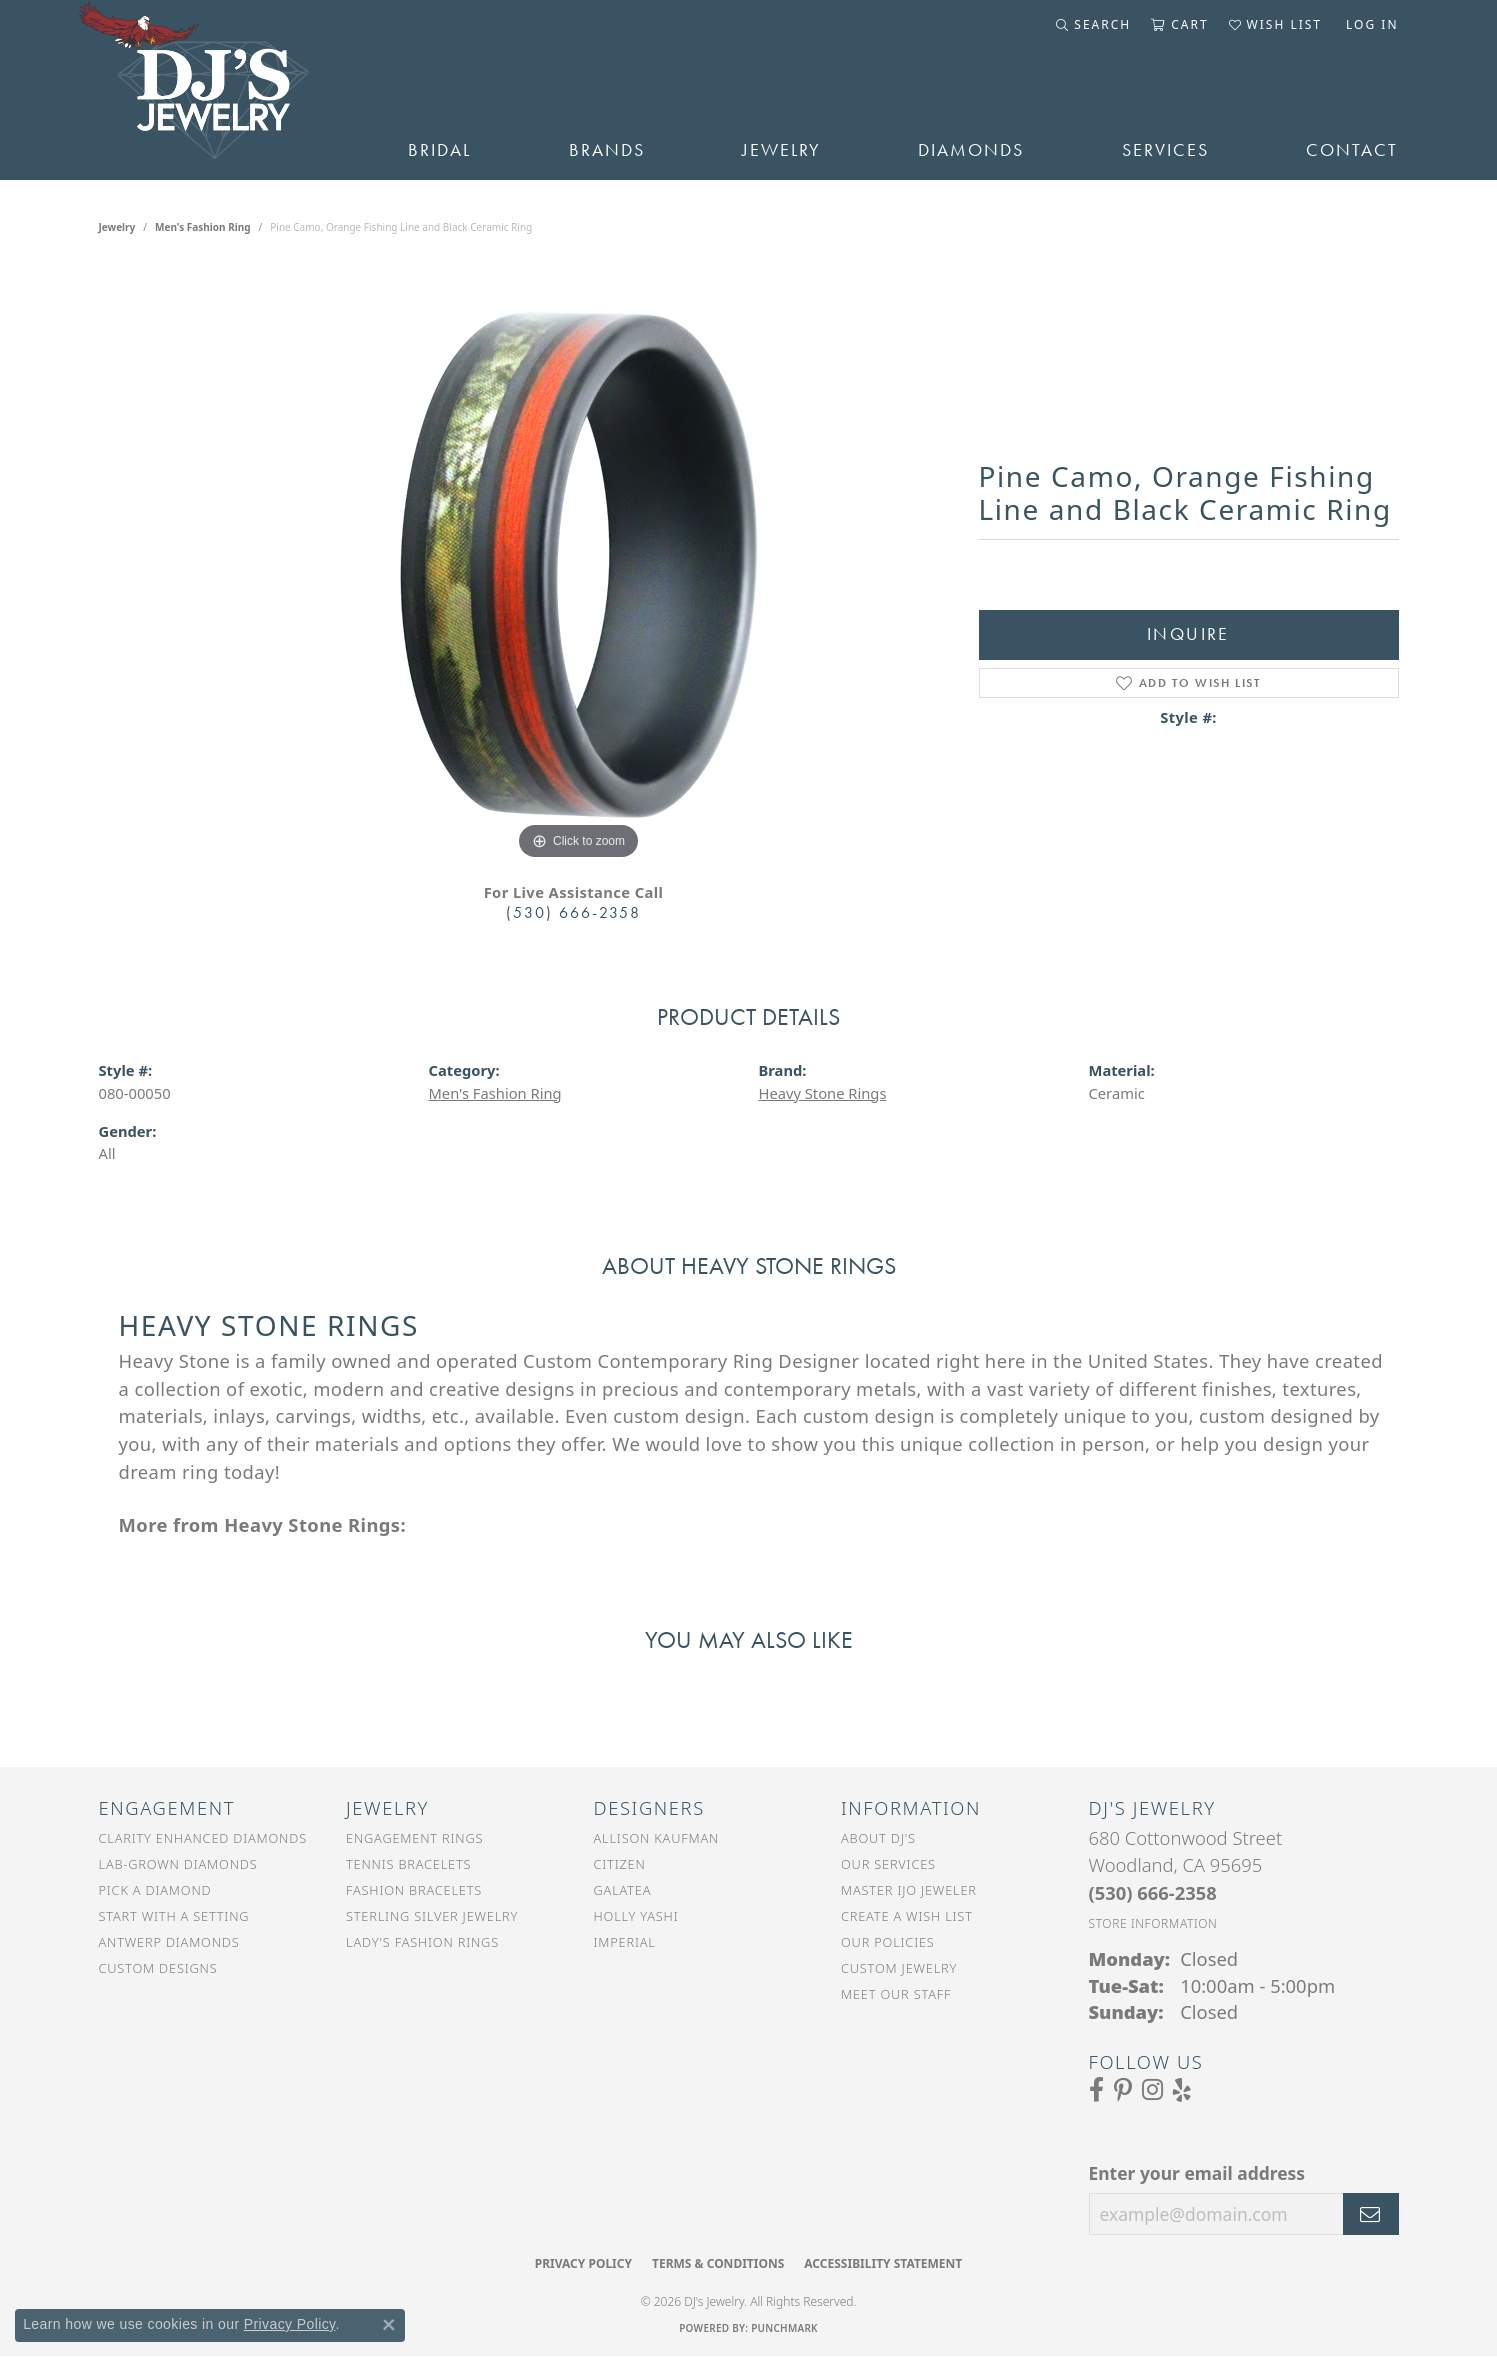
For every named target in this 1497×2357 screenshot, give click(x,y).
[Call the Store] (1153, 1892)
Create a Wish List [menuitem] (907, 1916)
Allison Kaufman (657, 1838)
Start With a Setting (174, 1916)
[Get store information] (1153, 1923)
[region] (579, 565)
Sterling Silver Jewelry (432, 1916)
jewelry (117, 227)
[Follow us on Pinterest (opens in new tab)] (1123, 2090)
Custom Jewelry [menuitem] (899, 1968)
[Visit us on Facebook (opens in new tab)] (1096, 2090)
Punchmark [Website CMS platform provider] (784, 2328)
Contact (1352, 150)
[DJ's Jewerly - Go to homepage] (224, 90)
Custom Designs (158, 1968)
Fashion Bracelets (414, 1890)
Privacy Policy (583, 2263)
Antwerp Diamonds (169, 1942)
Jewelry (781, 150)
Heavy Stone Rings (823, 1093)
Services (1165, 150)
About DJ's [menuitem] (878, 1838)
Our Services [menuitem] (888, 1864)
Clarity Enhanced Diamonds (203, 1838)
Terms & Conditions (718, 2263)
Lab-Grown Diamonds (178, 1864)
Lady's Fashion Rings (422, 1942)
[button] (1093, 25)
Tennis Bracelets (408, 1864)
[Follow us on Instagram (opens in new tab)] (1152, 2090)
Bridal (439, 150)
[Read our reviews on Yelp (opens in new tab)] (1182, 2090)
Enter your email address (1197, 2173)
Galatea (623, 1890)
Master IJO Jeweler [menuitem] (909, 1890)
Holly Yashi (636, 1916)
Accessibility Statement (883, 2263)
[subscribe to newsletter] (1371, 2214)
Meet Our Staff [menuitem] (896, 1994)
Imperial (625, 1942)
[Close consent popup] (389, 2325)
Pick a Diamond (155, 1890)
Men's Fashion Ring (203, 227)
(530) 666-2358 (573, 912)
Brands (607, 150)
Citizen (620, 1864)
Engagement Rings (414, 1838)
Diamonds (971, 150)
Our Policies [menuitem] (888, 1942)
